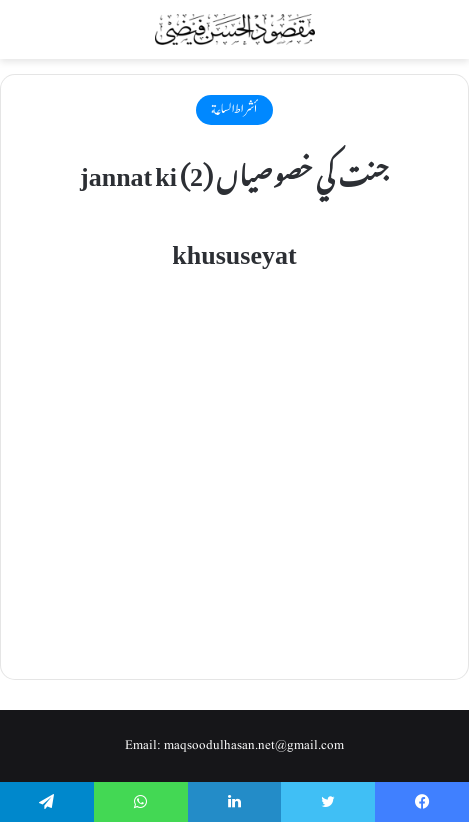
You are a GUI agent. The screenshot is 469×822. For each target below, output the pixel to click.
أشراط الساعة (234, 109)
